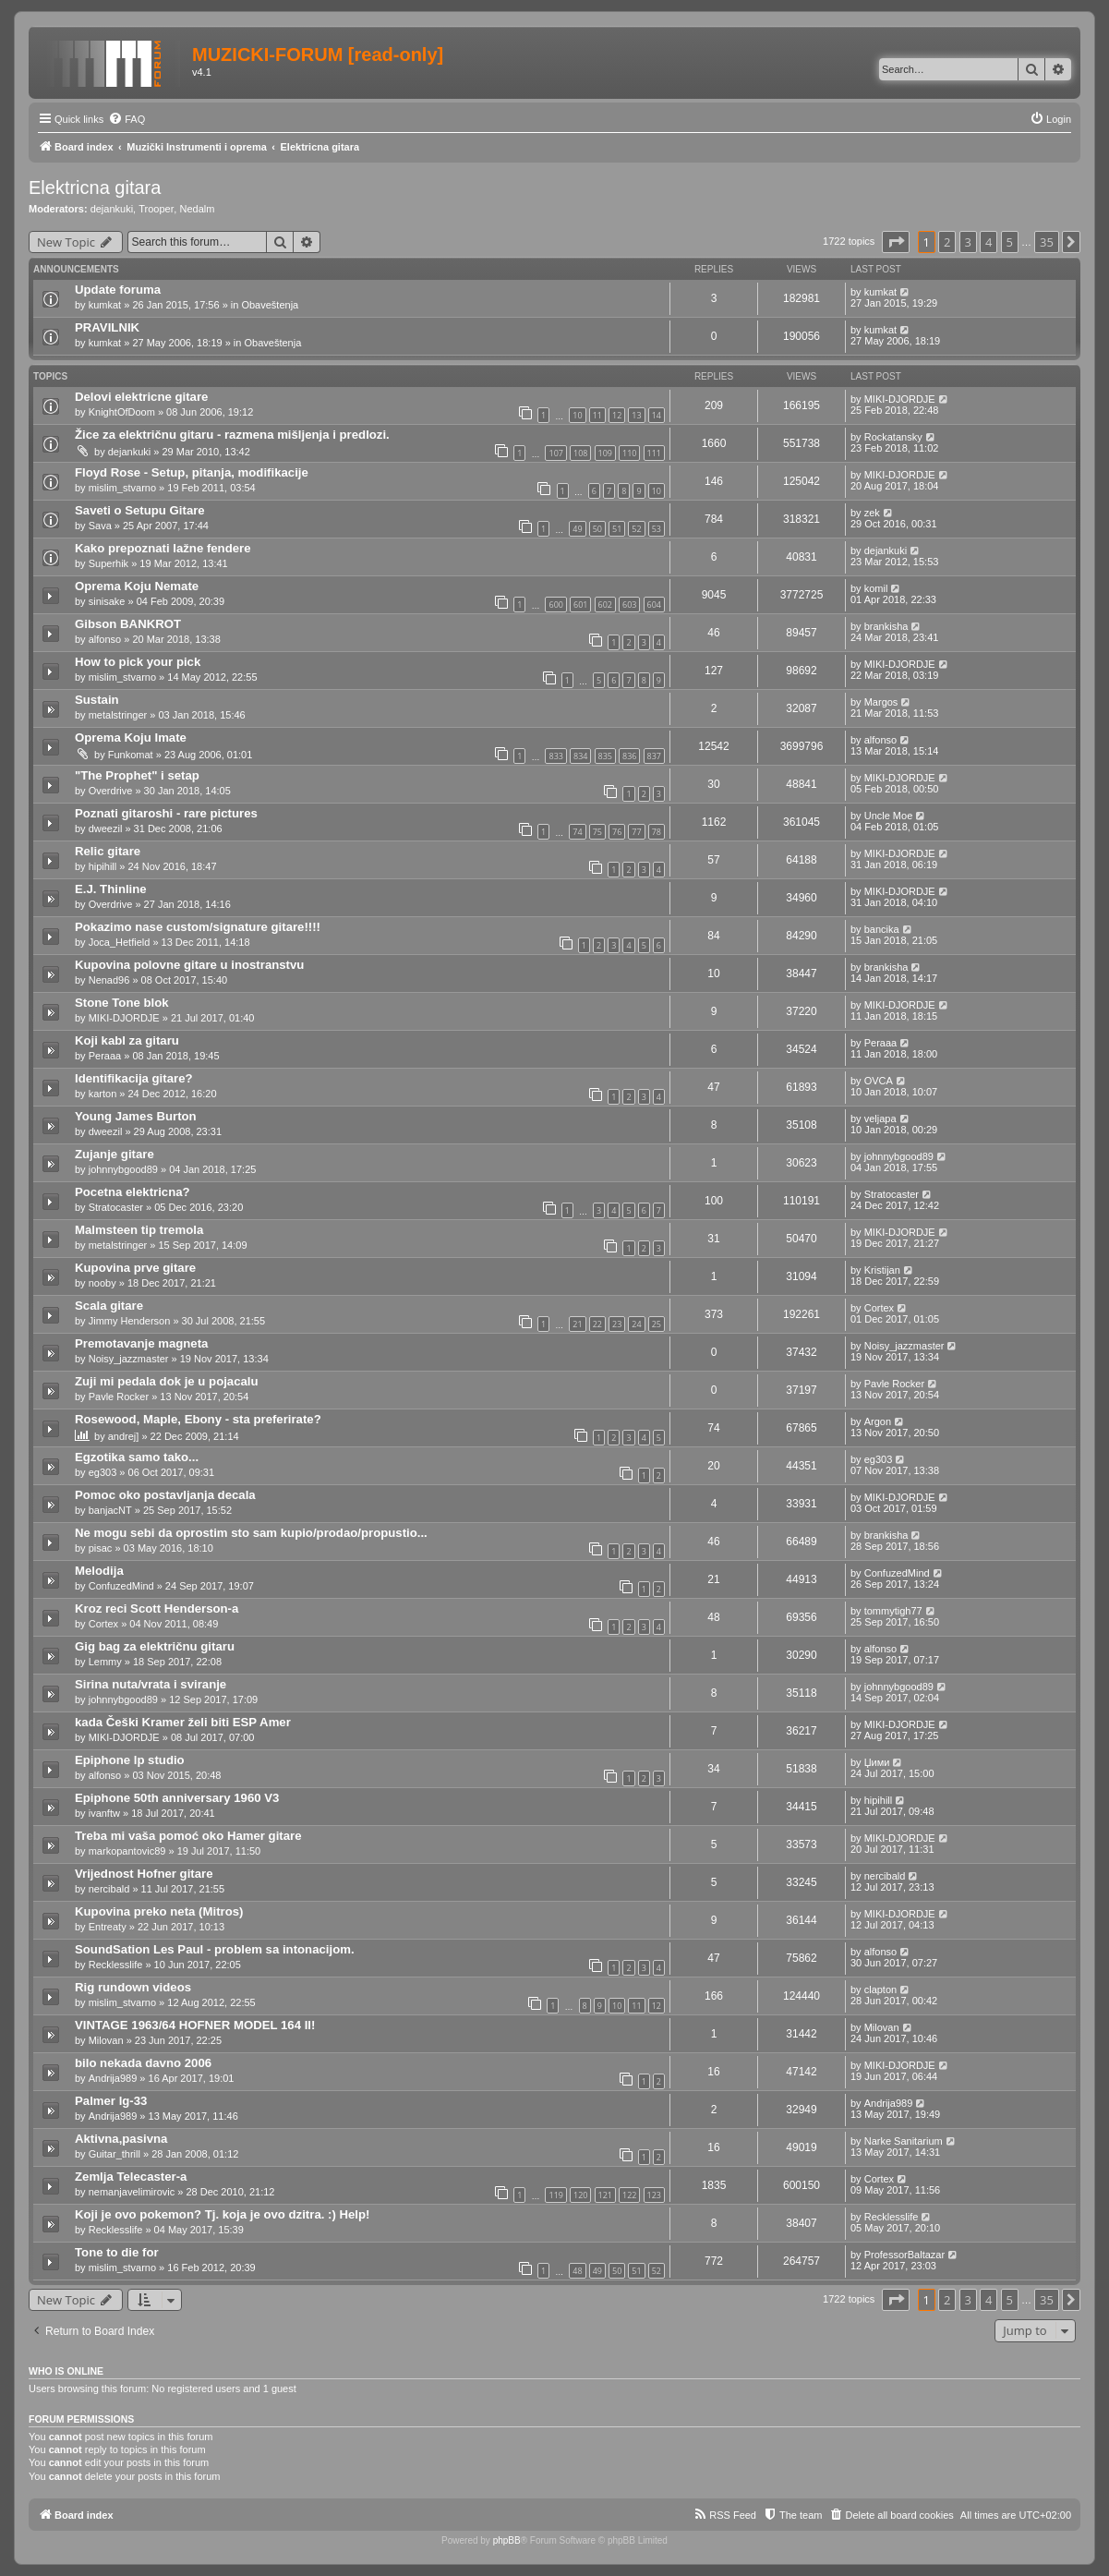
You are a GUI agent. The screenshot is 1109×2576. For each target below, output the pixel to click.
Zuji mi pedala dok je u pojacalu (167, 1381)
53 (656, 529)
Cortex (879, 1307)
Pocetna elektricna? (132, 1192)
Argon (877, 1421)
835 (605, 756)
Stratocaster (116, 1207)
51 (616, 529)
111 (654, 453)
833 (555, 756)
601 (580, 605)
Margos (881, 701)
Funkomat (130, 754)
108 (580, 453)
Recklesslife (116, 1964)
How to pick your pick (137, 662)
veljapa (880, 1118)
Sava (100, 525)
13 (636, 415)
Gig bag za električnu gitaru (155, 1646)
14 (656, 415)
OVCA (878, 1080)
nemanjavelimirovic (132, 2191)
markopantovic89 (127, 1850)
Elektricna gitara (95, 187)
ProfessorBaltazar (904, 2254)
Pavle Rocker (119, 1396)
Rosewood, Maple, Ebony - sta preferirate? (198, 1419)
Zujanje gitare (114, 1154)
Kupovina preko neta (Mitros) (159, 1911)
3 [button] (968, 242)
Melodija (99, 1571)
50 (597, 529)
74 (577, 832)
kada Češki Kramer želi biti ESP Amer (183, 1722)
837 (654, 756)
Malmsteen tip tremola (139, 1230)
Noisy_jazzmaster (129, 1358)
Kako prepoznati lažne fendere (163, 548)
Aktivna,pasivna (121, 2139)
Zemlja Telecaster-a (131, 2176)
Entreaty (108, 1926)
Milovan (106, 2040)
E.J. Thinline (111, 889)
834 (580, 756)
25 (656, 1324)
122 (629, 2195)
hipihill (103, 866)
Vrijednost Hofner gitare (144, 1874)
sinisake (107, 601)
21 (577, 1324)
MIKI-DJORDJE (899, 399)
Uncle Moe (888, 815)
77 (636, 832)
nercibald (109, 1888)
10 (577, 415)
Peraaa (105, 1055)
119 (555, 2195)
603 (629, 605)
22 (597, 1324)
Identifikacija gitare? (134, 1078)
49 (577, 529)
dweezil (106, 828)
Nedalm (196, 208)
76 (616, 832)
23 (616, 1324)
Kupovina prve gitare (135, 1268)
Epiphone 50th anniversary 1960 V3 (177, 1798)
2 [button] (947, 242)
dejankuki (111, 208)
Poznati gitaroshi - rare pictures (166, 813)
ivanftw (104, 1813)
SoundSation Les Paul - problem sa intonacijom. (215, 1949)
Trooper (156, 208)
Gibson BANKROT (128, 624)
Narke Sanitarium (903, 2141)
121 (605, 2195)
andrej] (123, 1436)
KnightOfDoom (122, 411)
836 (629, 756)
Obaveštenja (269, 304)
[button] (896, 242)
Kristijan (882, 1270)
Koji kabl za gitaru (127, 1040)
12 (616, 415)
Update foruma (118, 289)
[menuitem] (126, 119)
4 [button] (988, 242)
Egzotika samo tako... (137, 1457)
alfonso (105, 639)
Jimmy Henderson (130, 1320)
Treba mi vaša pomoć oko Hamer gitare (188, 1836)
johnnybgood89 (123, 1169)
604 (654, 605)
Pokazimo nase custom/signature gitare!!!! (197, 927)
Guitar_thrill (114, 2153)
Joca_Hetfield (120, 942)
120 (580, 2195)
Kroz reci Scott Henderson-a (156, 1608)
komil (876, 588)
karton (103, 1093)
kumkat (105, 304)
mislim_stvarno (122, 487)
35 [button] (1047, 242)
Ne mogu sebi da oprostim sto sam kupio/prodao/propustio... (251, 1533)
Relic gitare (107, 851)
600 (555, 605)
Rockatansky (893, 436)
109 (605, 453)
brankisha (886, 626)
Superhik (108, 563)
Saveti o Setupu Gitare (140, 510)
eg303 (103, 1472)
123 (654, 2195)
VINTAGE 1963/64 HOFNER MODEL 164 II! (195, 2025)
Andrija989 (113, 2078)
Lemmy (105, 1661)
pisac (101, 1548)
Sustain (97, 700)
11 (597, 415)
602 (605, 605)
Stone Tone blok (122, 1003)
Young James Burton (136, 1116)
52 (636, 529)
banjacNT (110, 1510)
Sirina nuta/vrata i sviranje (150, 1684)
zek (872, 512)
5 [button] (1010, 242)
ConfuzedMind (121, 1585)
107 (555, 453)
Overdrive (111, 790)
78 (656, 832)
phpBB (507, 2540)
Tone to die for (117, 2252)
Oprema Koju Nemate (137, 586)
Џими (877, 1762)
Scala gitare (109, 1305)
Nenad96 (109, 980)
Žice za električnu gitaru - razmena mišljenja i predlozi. (232, 434)
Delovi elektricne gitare (141, 397)
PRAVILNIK (107, 327)
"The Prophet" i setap (137, 775)
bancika (881, 929)
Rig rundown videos (133, 1987)
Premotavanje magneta (141, 1343)
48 (577, 2271)
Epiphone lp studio (130, 1760)
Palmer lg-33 (111, 2101)
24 (636, 1324)
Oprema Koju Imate (131, 737)
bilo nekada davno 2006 (143, 2063)
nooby (102, 1282)
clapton (880, 1989)
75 (597, 832)
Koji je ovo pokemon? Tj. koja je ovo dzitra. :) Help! (222, 2214)
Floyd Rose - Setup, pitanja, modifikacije (191, 472)
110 (629, 453)
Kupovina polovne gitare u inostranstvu (189, 965)
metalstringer (118, 714)
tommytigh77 (893, 1610)
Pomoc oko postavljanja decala (165, 1495)
